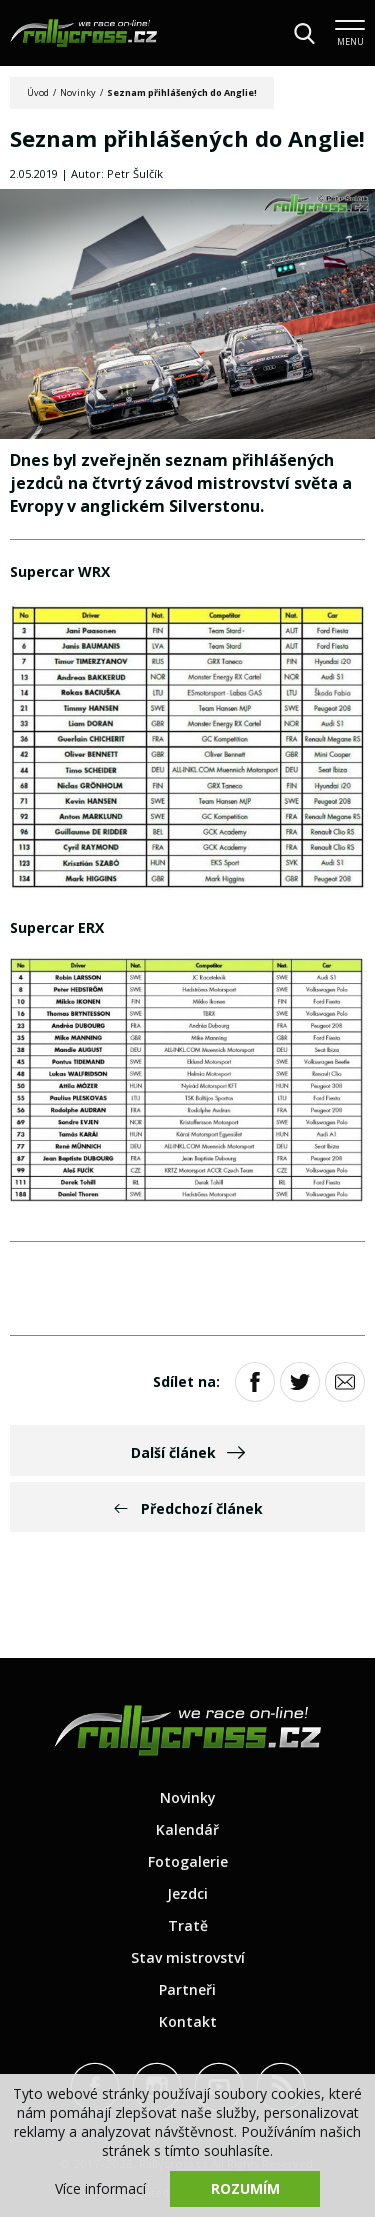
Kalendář (187, 1829)
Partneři (187, 1989)
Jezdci (187, 1893)
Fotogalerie (188, 1861)
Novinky (78, 92)
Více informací (100, 2188)
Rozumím (245, 2188)
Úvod (38, 92)
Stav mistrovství (188, 1957)
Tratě (188, 1925)
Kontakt (188, 2021)
